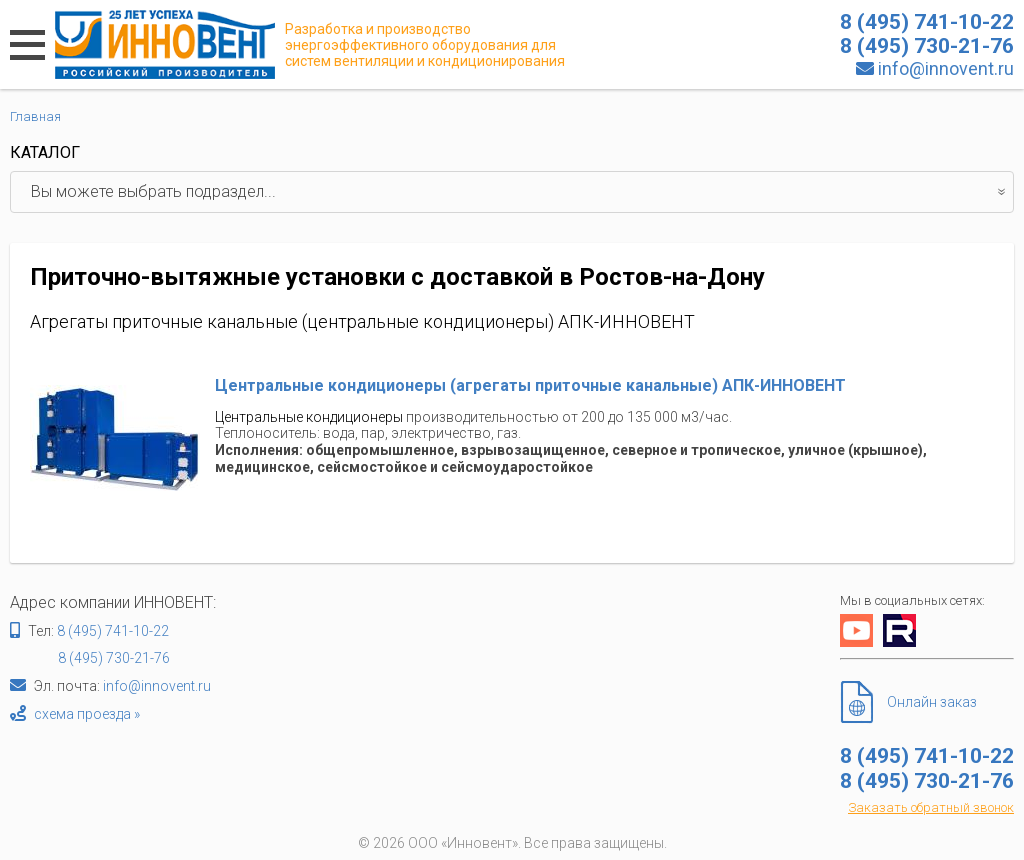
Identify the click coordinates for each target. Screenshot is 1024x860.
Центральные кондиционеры (309, 417)
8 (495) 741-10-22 (113, 631)
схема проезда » (87, 714)
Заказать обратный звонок (931, 807)
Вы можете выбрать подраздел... (522, 192)
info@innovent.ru (946, 68)
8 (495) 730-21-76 (114, 658)
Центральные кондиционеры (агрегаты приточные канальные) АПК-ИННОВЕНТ (530, 385)
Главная (35, 116)
